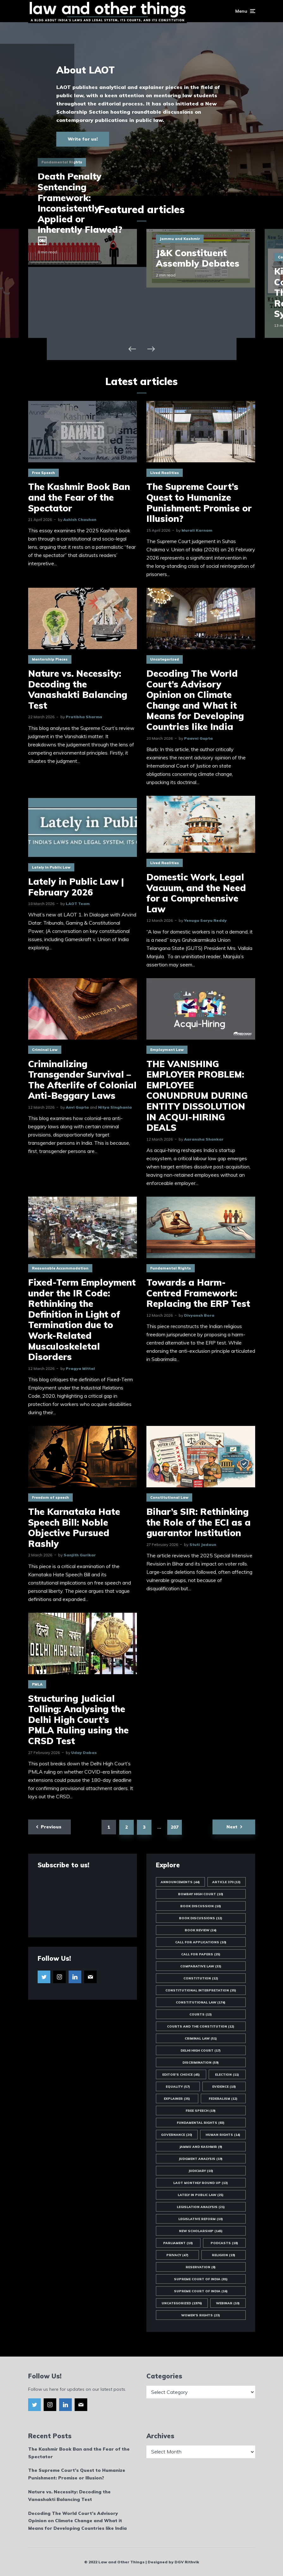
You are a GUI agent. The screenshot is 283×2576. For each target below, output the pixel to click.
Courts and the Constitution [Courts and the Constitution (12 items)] (200, 2026)
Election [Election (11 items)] (227, 2075)
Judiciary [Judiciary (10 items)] (200, 2171)
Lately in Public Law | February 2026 (76, 886)
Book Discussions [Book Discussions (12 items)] (200, 1918)
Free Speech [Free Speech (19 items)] (201, 2111)
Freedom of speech (50, 1497)
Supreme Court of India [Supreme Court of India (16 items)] (201, 2291)
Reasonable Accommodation (60, 1268)
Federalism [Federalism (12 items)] (223, 2099)
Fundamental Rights (170, 1268)
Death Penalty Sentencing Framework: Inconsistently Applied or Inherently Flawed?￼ (80, 208)
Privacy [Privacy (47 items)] (177, 2255)
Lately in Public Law (51, 867)
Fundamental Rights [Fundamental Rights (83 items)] (201, 2123)
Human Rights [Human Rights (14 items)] (223, 2135)
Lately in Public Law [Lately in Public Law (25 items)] (201, 2195)
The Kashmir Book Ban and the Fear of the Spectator (79, 497)
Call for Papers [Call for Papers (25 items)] (200, 1954)
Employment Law (167, 1049)
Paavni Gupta (198, 738)
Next (231, 1827)
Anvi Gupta (77, 1107)
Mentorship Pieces (50, 659)
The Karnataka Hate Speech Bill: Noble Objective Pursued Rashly (74, 1527)
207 (174, 1827)
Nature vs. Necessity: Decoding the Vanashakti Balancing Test (77, 689)
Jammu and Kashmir (180, 239)
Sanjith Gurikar (80, 1555)
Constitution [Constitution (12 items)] (200, 1978)
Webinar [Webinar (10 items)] (228, 2303)
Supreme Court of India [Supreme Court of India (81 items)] (201, 2279)
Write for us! (83, 139)
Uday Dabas (84, 1752)
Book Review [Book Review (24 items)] (201, 1930)
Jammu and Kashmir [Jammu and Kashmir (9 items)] (200, 2147)
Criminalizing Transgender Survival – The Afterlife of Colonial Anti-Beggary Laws (82, 1080)
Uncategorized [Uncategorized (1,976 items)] (182, 2303)
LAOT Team (77, 903)
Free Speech (43, 473)
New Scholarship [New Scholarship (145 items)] (201, 2231)
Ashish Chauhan (79, 519)
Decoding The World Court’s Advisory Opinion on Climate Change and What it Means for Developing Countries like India (195, 700)
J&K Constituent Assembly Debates (197, 258)
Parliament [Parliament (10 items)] (178, 2243)
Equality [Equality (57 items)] (178, 2087)
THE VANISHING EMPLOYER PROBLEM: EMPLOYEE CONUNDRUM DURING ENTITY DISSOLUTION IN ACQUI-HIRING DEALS (197, 1096)
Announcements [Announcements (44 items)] (180, 1882)
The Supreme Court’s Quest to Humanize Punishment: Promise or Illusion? (199, 502)
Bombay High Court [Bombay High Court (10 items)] (200, 1894)
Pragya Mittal (80, 1368)
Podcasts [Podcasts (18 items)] (224, 2243)
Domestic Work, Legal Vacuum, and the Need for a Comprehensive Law (196, 893)
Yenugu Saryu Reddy (205, 920)
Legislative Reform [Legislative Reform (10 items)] (200, 2219)
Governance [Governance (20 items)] (176, 2135)
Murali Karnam (196, 530)
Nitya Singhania (115, 1107)
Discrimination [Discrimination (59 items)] (200, 2062)
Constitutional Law (169, 1497)
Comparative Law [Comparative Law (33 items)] (200, 1966)
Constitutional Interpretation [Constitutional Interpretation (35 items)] (200, 1990)
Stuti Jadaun (202, 1544)
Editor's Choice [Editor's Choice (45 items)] (181, 2075)
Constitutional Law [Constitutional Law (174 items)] (200, 2002)
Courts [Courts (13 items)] (200, 2014)
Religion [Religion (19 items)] (223, 2255)
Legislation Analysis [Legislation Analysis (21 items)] (201, 2207)
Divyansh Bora (199, 1315)
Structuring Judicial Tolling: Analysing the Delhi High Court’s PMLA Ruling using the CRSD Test (78, 1719)
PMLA (37, 1684)
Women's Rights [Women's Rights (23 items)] (200, 2315)
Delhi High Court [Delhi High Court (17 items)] (201, 2050)
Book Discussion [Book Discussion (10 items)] (200, 1906)
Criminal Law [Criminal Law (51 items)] (201, 2038)
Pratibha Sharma (84, 716)
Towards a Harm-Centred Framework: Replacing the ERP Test (198, 1293)
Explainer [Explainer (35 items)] (177, 2099)
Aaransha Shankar (204, 1139)
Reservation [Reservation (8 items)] (201, 2267)
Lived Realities (164, 473)
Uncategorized (164, 659)
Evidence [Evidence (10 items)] (224, 2087)
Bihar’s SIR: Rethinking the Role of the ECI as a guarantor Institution (198, 1522)
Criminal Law (45, 1049)
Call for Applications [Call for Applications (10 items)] (200, 1942)
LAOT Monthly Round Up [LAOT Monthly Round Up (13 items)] (200, 2183)
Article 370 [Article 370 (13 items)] (226, 1882)
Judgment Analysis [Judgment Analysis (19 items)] (201, 2159)
